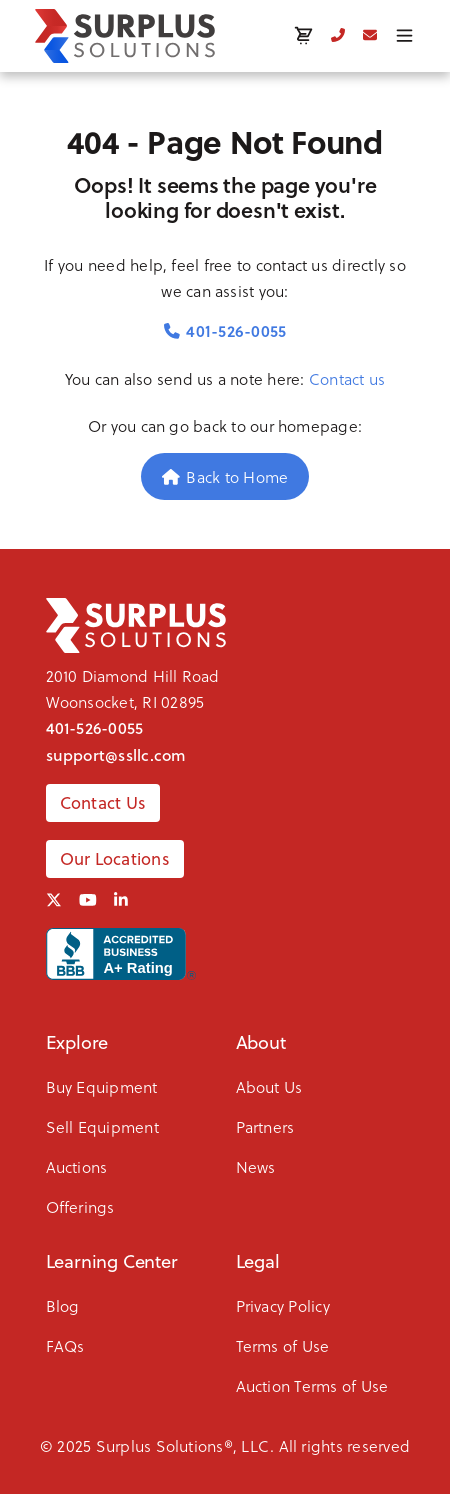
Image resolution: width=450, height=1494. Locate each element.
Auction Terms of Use (312, 1385)
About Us (269, 1086)
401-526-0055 (225, 330)
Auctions (77, 1166)
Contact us (347, 378)
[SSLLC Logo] (125, 36)
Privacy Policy (283, 1305)
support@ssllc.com (116, 755)
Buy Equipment (102, 1086)
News (256, 1166)
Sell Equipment (102, 1126)
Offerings (80, 1206)
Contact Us (103, 803)
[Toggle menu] (404, 35)
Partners (265, 1126)
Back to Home (225, 476)
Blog (63, 1305)
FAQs (65, 1345)
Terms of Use (283, 1345)
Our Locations (115, 859)
